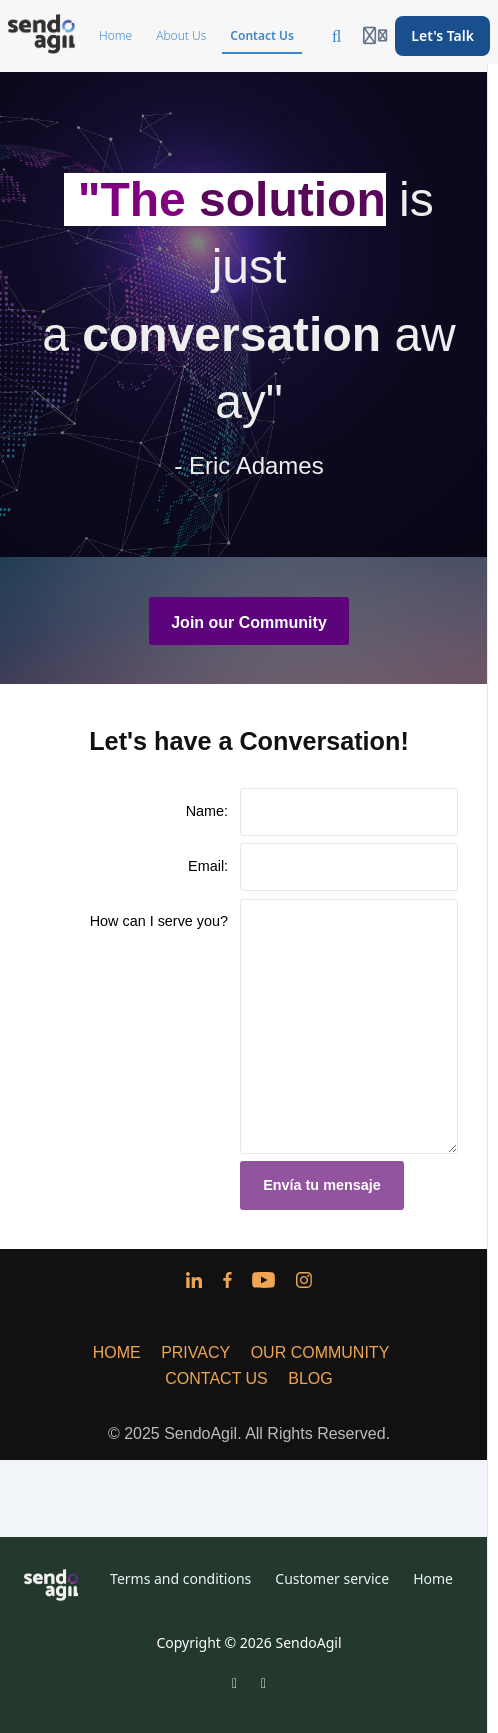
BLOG (310, 1378)
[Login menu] (375, 36)
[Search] (337, 36)
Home (433, 1578)
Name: (207, 811)
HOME (117, 1352)
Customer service (332, 1578)
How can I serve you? (159, 921)
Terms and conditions (180, 1578)
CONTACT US (216, 1378)
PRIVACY (195, 1352)
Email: (208, 866)
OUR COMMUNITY (320, 1352)
